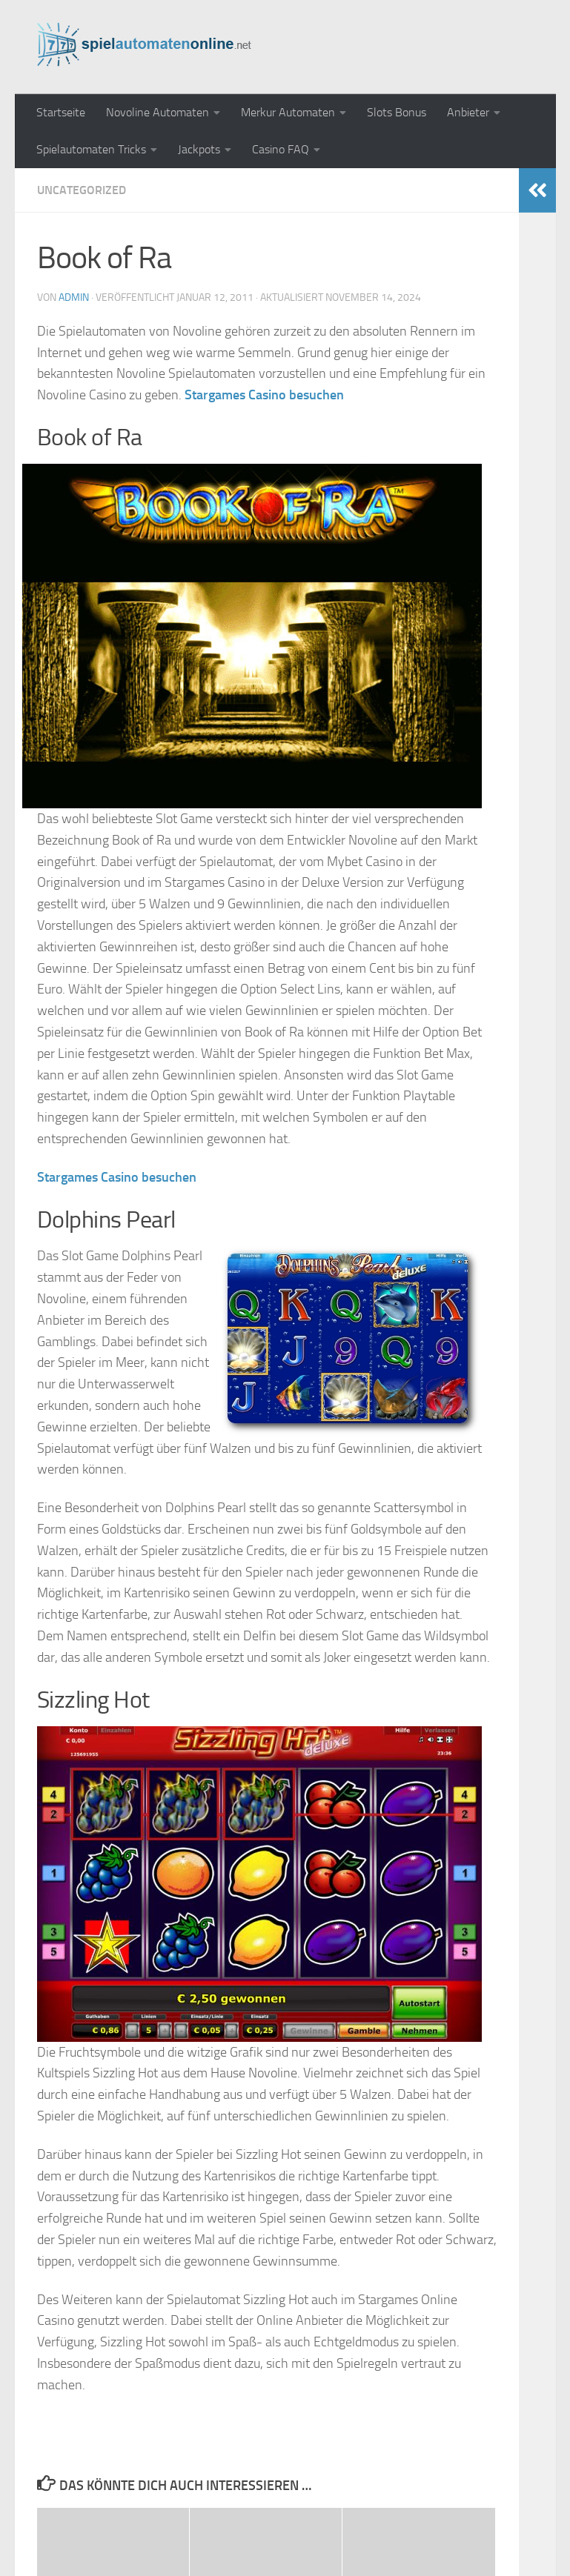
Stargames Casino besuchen (264, 395)
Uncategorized (81, 190)
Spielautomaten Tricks (91, 149)
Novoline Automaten (157, 112)
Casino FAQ (280, 149)
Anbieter (468, 112)
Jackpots (199, 149)
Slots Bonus (396, 112)
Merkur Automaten (288, 112)
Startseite (60, 112)
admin (74, 297)
